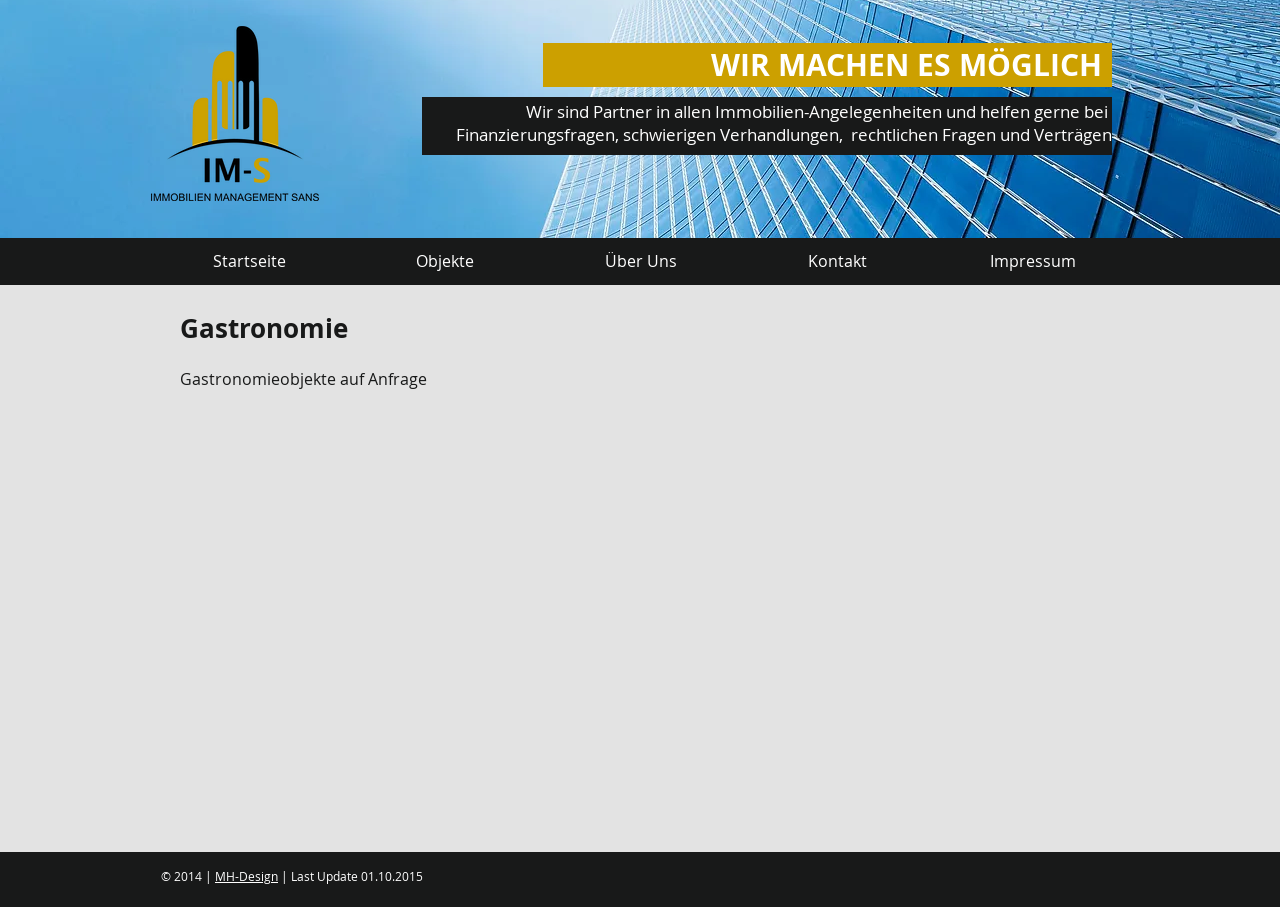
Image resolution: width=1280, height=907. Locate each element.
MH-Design (246, 876)
